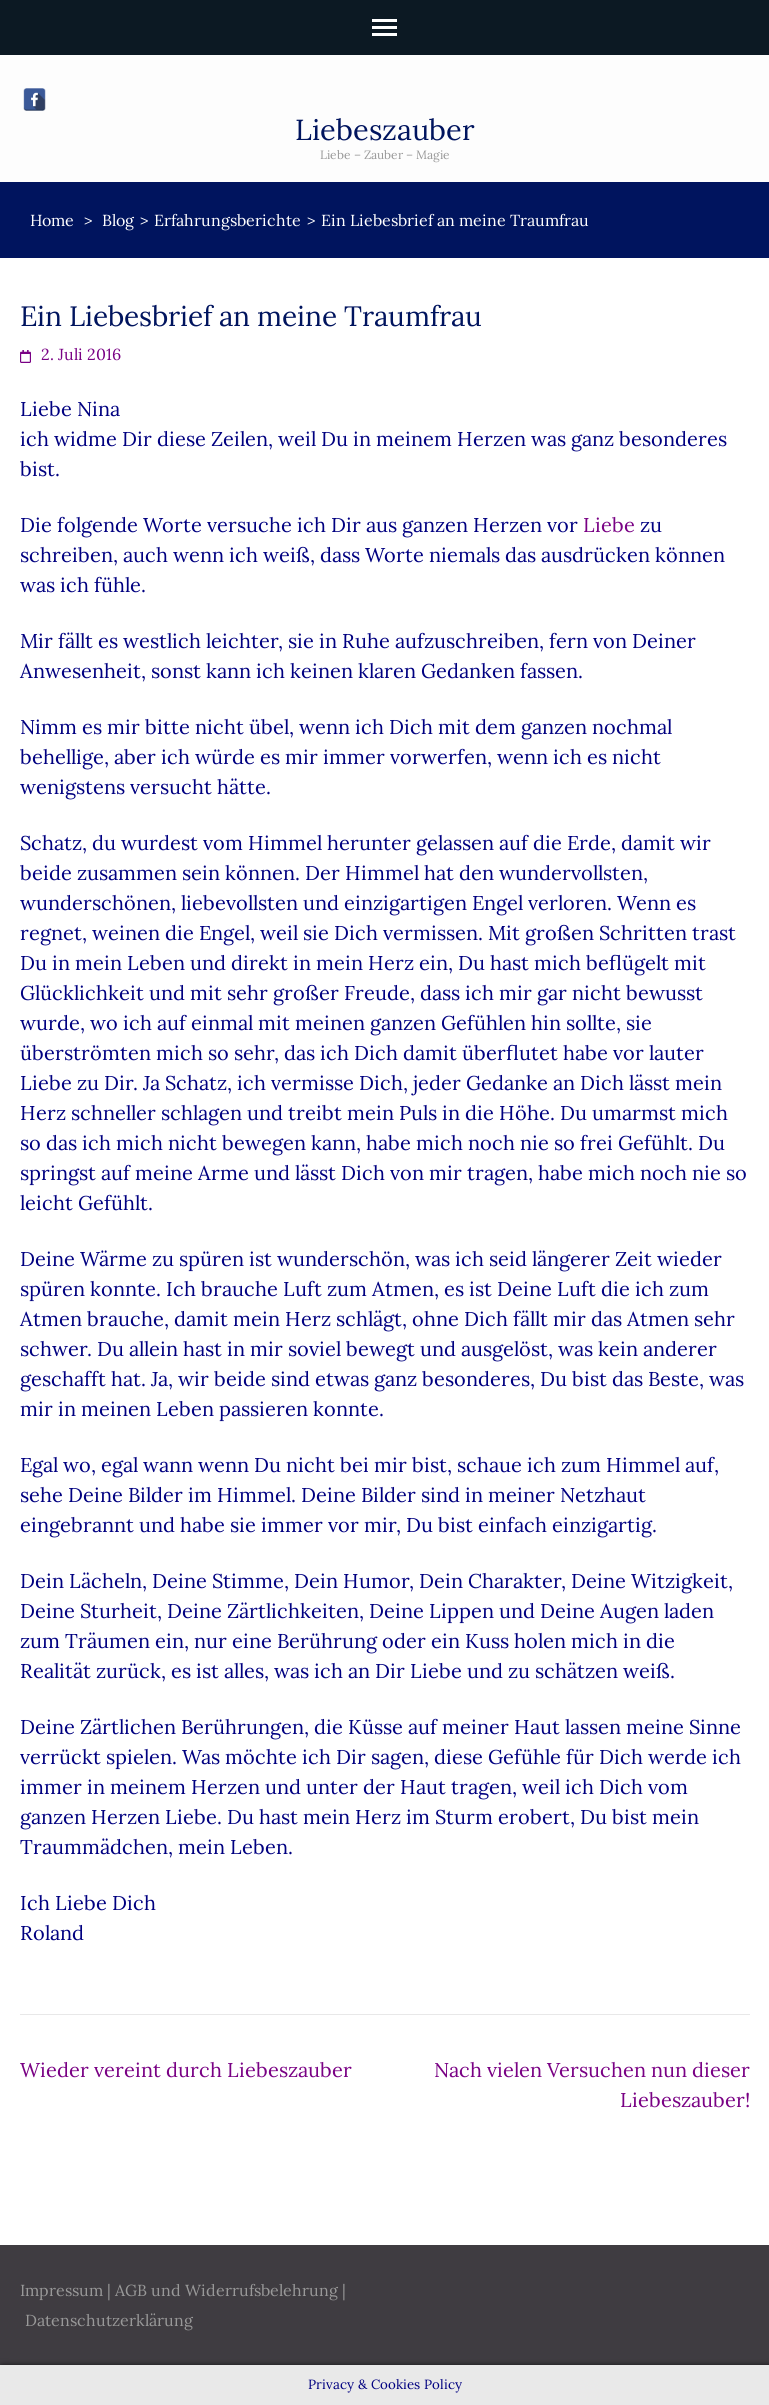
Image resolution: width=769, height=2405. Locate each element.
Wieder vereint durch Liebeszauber (186, 2069)
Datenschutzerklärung (109, 2320)
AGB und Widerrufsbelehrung (226, 2290)
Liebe (611, 524)
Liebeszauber (385, 129)
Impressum (61, 2290)
